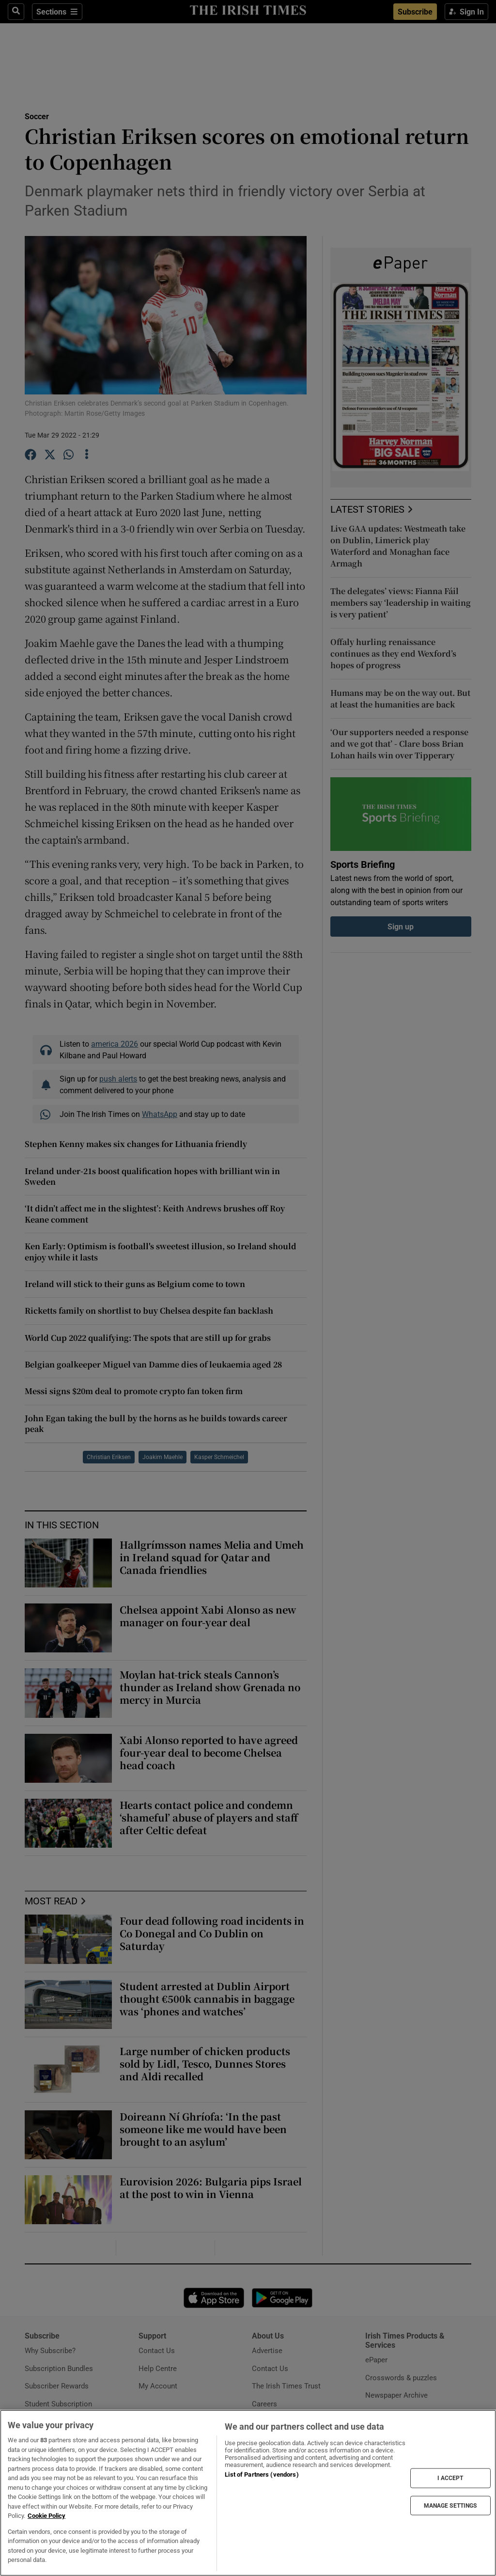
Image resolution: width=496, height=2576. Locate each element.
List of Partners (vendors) (261, 2474)
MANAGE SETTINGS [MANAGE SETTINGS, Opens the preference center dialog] (450, 2505)
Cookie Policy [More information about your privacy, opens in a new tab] (46, 2515)
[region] (248, 2493)
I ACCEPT (450, 2478)
